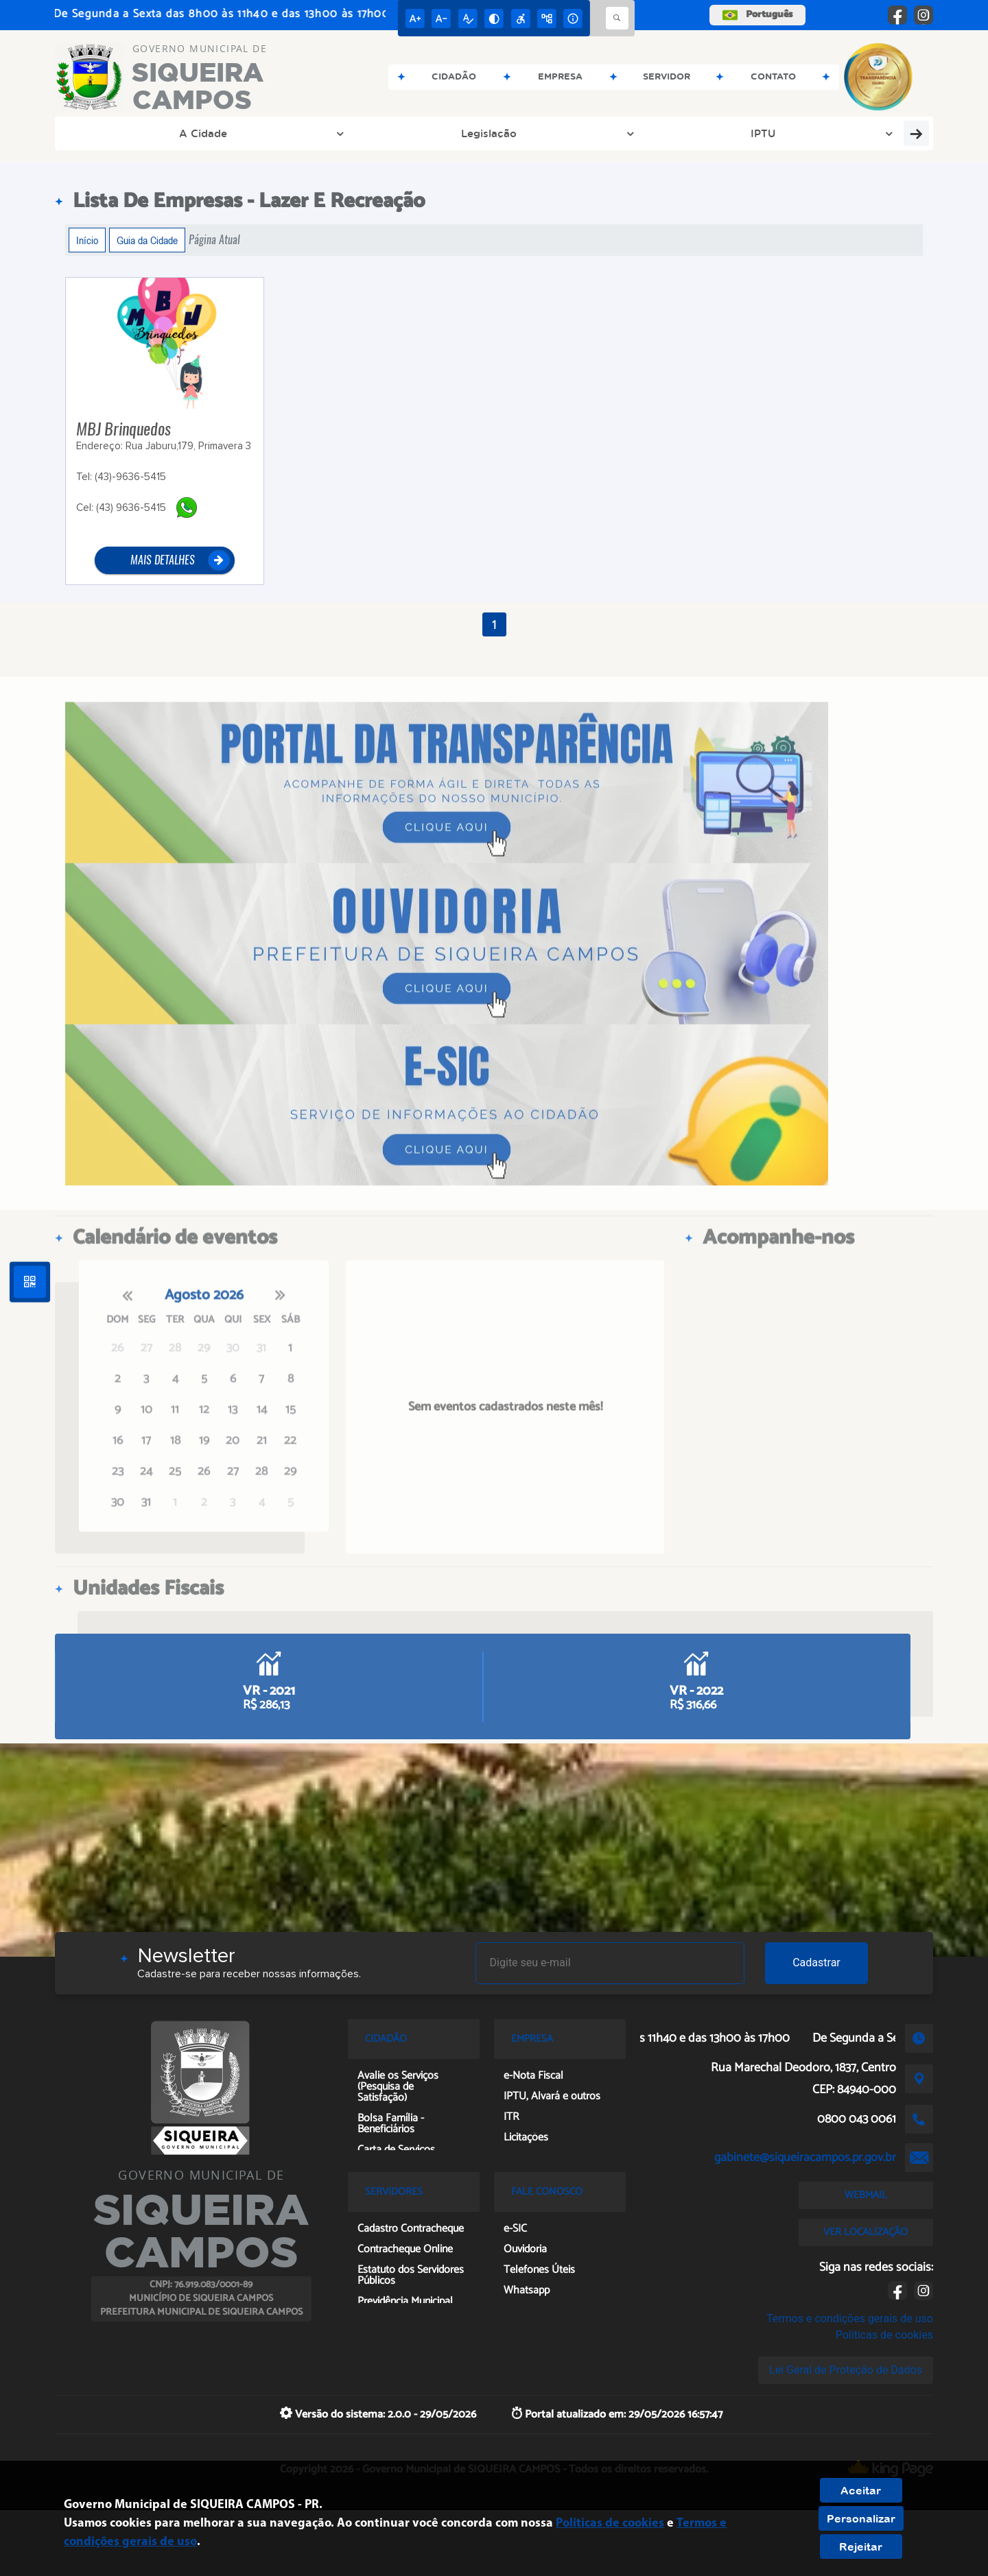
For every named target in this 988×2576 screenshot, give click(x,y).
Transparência (378, 133)
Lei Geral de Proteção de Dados (845, 2369)
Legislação (212, 133)
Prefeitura (618, 133)
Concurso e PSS (499, 133)
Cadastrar (816, 1962)
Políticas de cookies (884, 2334)
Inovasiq (883, 133)
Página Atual (214, 239)
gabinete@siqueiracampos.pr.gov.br (805, 2157)
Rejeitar (860, 2546)
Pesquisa (795, 133)
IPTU (295, 133)
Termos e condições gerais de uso (849, 2318)
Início (87, 240)
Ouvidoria (712, 133)
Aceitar (860, 2490)
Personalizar (861, 2518)
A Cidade (117, 133)
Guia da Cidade (147, 240)
